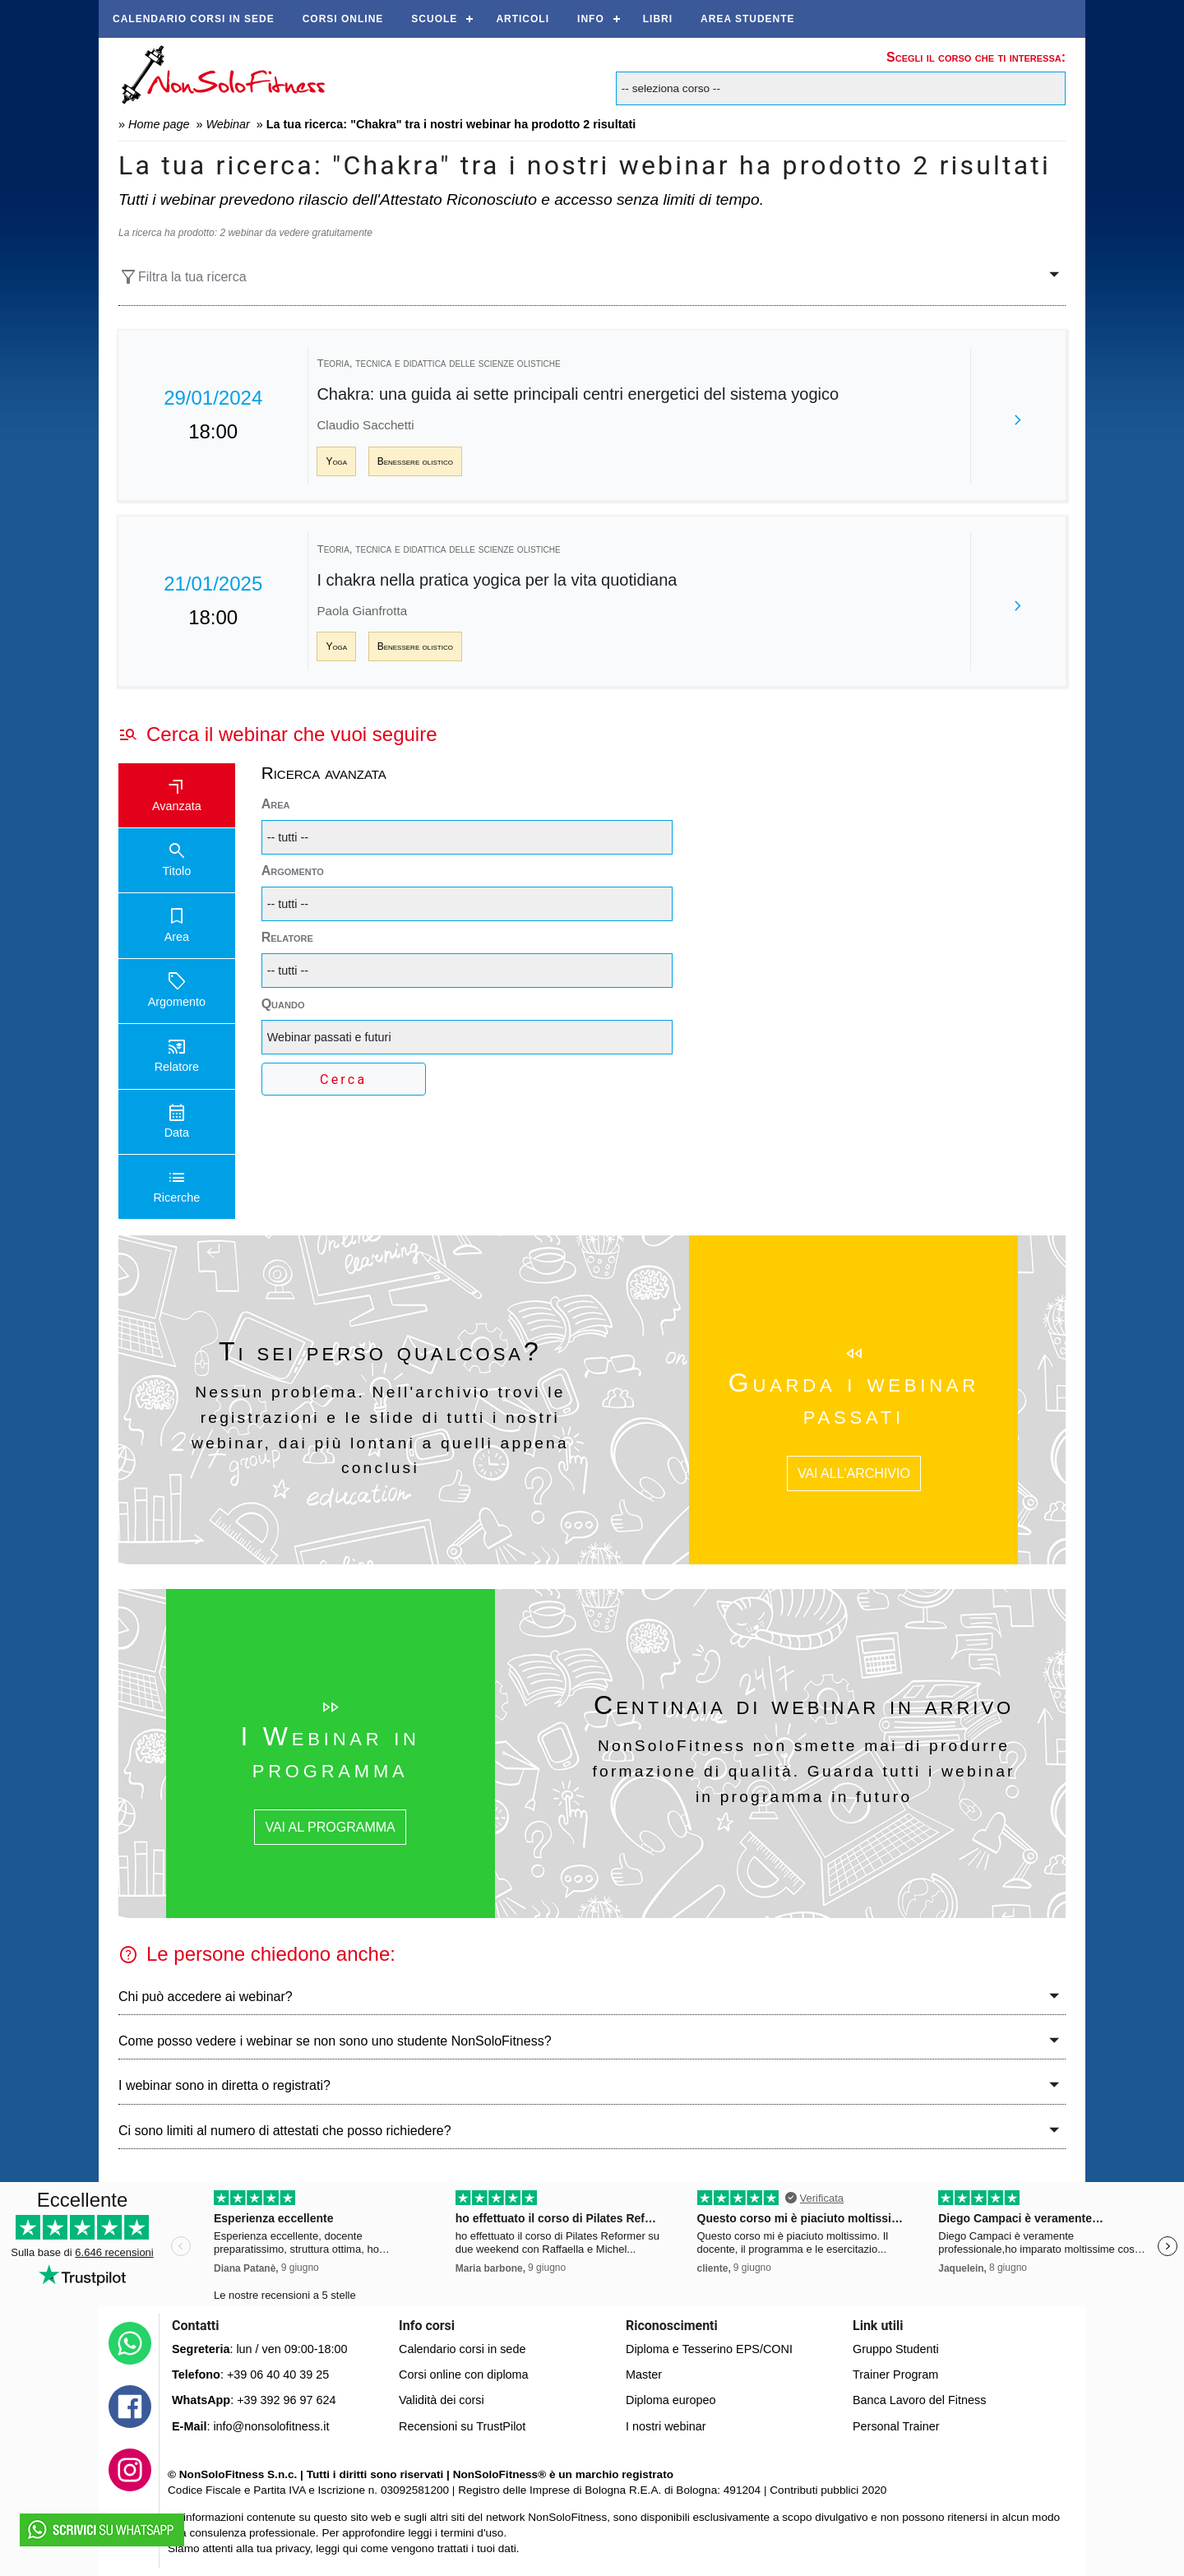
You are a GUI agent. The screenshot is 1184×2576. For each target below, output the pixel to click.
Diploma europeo (671, 2400)
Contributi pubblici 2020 (828, 2490)
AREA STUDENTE (748, 19)
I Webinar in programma (329, 1751)
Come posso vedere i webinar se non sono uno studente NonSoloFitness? (335, 2041)
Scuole (434, 19)
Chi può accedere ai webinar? (205, 1997)
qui (350, 2548)
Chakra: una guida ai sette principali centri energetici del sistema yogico (578, 394)
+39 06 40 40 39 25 (278, 2374)
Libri (658, 19)
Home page (158, 124)
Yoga (336, 461)
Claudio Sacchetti (365, 425)
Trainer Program (895, 2374)
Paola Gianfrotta (362, 611)
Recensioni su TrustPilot (462, 2426)
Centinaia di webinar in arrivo (804, 1705)
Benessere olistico (415, 461)
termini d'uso (472, 2533)
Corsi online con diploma (464, 2374)
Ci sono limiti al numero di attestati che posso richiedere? (284, 2131)
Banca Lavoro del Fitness (919, 2400)
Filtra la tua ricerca (182, 277)
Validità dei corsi (441, 2400)
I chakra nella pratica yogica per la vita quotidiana (497, 580)
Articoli (522, 19)
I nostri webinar (666, 2426)
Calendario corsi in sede (194, 19)
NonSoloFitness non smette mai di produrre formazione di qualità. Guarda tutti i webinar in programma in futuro (804, 1771)
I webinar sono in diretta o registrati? (224, 2085)
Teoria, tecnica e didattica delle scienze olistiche (438, 363)
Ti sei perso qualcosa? (380, 1351)
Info (590, 19)
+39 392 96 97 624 (286, 2400)
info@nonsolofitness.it (271, 2426)
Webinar (227, 124)
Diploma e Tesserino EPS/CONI (709, 2349)
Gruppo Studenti (896, 2349)
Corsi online (343, 19)
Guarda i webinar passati (853, 1398)
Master (644, 2374)
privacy (292, 2548)
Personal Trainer (896, 2426)
